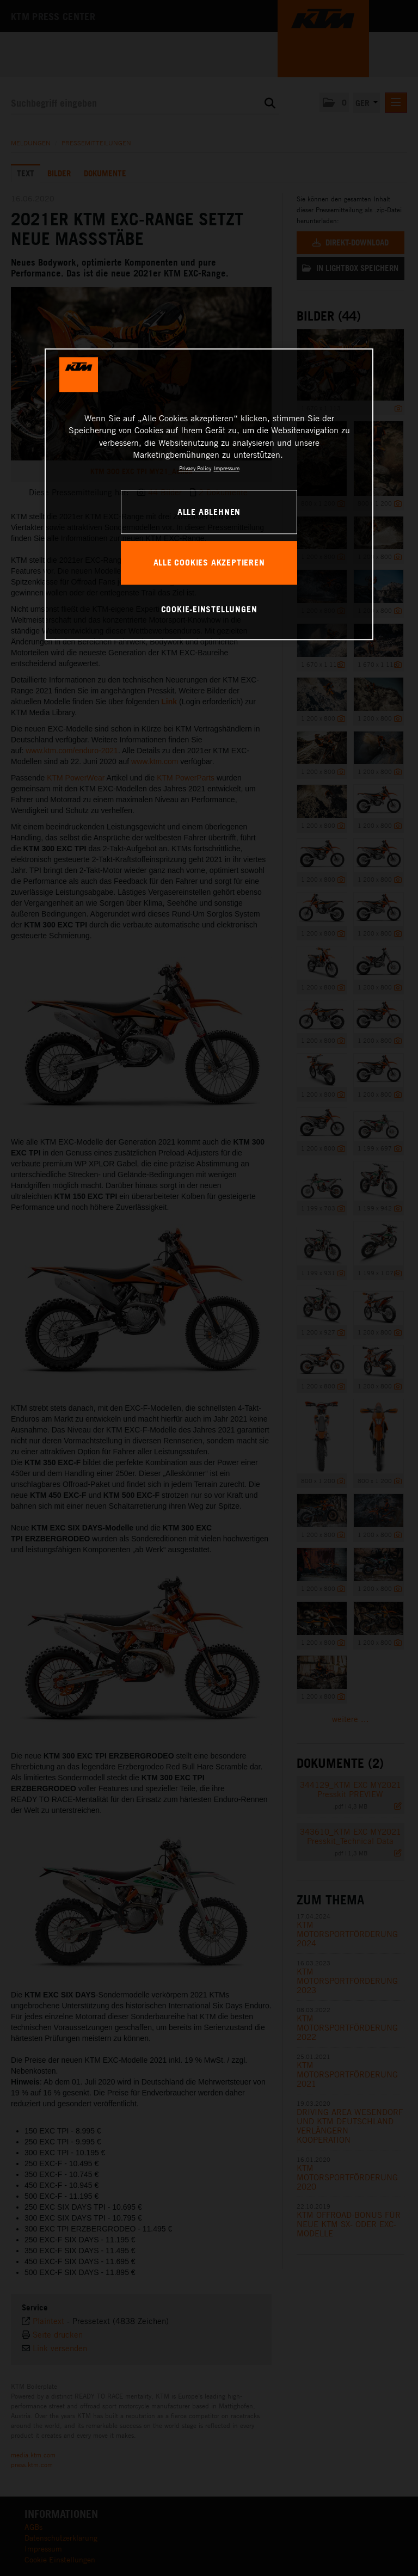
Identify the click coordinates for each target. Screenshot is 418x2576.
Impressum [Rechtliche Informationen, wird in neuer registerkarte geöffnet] (226, 468)
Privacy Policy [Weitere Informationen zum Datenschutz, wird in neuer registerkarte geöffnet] (195, 468)
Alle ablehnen (209, 511)
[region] (209, 494)
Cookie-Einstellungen (209, 609)
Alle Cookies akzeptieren (209, 562)
